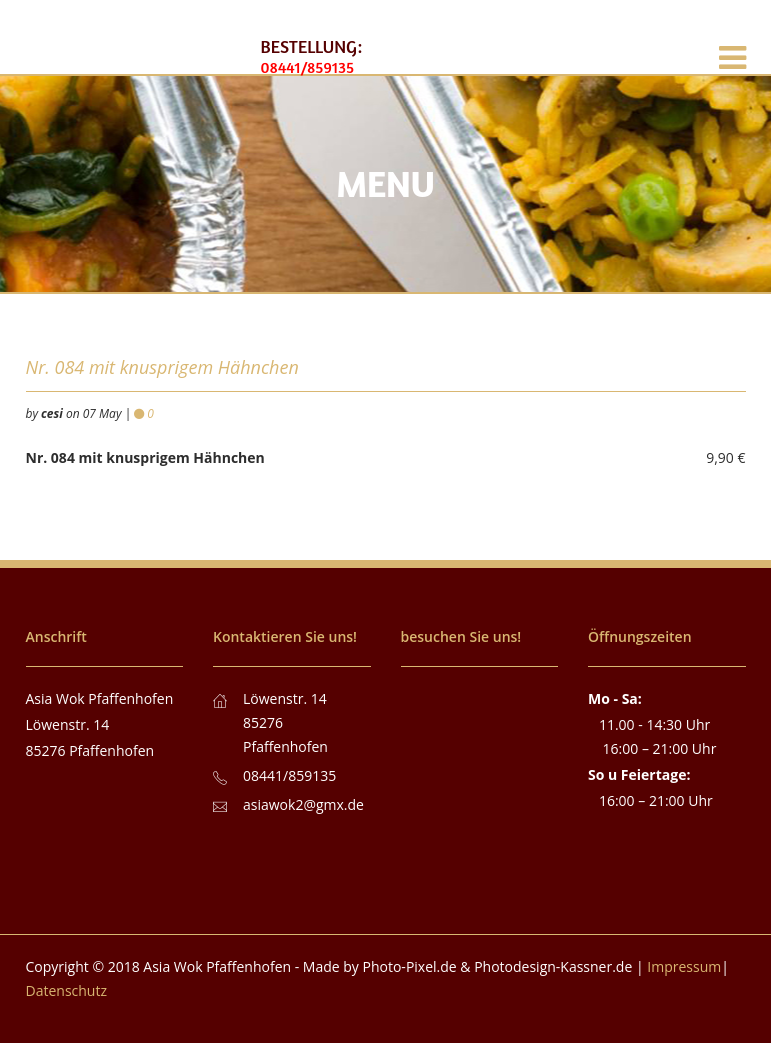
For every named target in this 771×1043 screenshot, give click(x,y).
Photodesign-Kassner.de (553, 966)
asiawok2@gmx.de (303, 804)
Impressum (684, 966)
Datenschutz (66, 990)
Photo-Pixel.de (410, 966)
